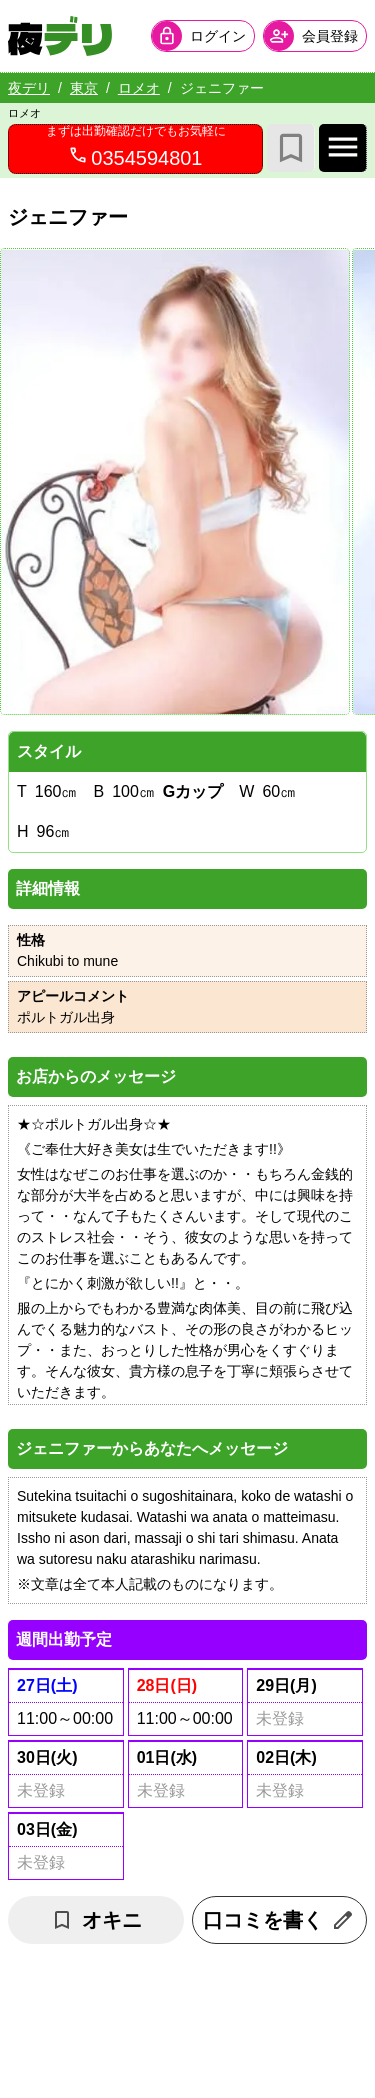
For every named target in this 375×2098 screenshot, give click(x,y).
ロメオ (139, 88)
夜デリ (29, 88)
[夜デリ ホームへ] (60, 36)
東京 (84, 88)
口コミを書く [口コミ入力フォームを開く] (279, 1920)
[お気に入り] (291, 148)
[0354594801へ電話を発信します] (135, 149)
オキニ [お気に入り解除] (96, 1920)
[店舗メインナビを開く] (343, 148)
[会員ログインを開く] (203, 36)
